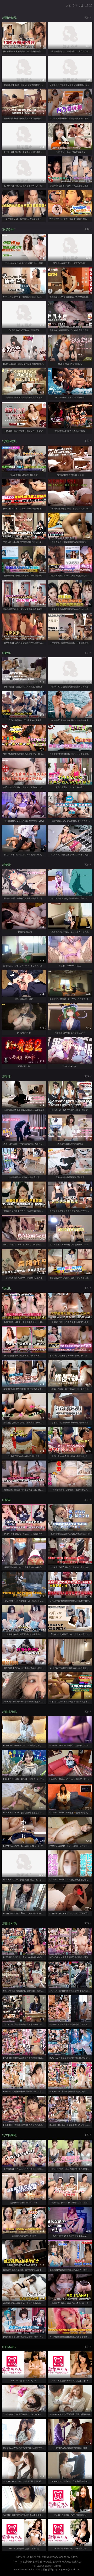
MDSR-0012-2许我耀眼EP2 (70, 364)
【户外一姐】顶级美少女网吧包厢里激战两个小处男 (25, 152)
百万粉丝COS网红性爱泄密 (24, 2236)
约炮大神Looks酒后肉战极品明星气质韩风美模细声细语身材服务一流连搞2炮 (36, 542)
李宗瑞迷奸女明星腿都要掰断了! (70, 475)
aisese (67, 2556)
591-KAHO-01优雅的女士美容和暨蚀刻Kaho (70, 2481)
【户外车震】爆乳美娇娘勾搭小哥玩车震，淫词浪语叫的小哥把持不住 (33, 186)
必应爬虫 (76, 2561)
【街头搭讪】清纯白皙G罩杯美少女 (70, 152)
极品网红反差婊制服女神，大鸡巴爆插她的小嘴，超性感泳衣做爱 (31, 2303)
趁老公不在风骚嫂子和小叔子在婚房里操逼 (70, 1423)
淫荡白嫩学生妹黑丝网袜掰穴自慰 (70, 1177)
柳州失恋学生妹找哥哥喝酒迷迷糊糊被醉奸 (70, 542)
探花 (6, 1500)
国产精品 (9, 17)
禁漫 (6, 864)
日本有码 (9, 1923)
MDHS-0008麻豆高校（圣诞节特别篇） (70, 263)
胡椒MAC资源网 (55, 2556)
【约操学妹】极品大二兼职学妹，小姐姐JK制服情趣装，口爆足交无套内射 (35, 1534)
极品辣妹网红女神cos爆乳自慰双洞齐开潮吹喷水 (70, 2270)
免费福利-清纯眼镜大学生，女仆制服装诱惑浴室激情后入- (28, 1211)
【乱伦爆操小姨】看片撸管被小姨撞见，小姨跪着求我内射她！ (30, 1322)
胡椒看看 (42, 2556)
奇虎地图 (66, 2561)
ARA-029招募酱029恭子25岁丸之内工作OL (70, 2381)
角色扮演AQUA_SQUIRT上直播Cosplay (70, 2236)
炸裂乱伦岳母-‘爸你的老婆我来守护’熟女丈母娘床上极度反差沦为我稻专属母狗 (37, 1389)
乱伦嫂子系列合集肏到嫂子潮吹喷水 (23, 1456)
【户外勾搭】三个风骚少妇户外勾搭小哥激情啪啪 (24, 2169)
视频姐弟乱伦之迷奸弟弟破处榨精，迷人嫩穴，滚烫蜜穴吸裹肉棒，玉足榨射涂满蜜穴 (40, 1490)
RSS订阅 (17, 2561)
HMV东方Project (70, 1066)
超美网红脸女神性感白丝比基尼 (24, 2202)
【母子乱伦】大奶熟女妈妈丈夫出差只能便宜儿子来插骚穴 (28, 687)
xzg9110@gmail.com (69, 2569)
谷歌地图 (37, 2561)
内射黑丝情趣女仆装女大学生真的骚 (23, 1177)
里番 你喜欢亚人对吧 (24, 999)
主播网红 (9, 2135)
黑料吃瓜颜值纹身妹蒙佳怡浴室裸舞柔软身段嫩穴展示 (26, 609)
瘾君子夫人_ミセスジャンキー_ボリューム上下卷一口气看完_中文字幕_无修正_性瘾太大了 (42, 966)
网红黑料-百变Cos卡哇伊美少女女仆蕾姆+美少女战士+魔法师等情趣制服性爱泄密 (38, 2337)
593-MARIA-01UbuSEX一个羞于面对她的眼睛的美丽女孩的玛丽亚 (31, 2481)
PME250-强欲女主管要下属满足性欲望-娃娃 (24, 431)
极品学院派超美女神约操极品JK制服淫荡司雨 (70, 1534)
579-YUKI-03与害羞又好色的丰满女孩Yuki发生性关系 (26, 2414)
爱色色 (74, 2556)
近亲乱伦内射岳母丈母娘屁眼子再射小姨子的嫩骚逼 (25, 1423)
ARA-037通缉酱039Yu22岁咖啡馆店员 (70, 2515)
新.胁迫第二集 (24, 1066)
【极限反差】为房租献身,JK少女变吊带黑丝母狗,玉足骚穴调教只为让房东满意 (37, 85)
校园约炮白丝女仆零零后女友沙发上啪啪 (23, 1634)
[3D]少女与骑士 (24, 1033)
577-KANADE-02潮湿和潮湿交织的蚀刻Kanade (70, 2414)
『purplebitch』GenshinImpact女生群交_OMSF (23, 821)
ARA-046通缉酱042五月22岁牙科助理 (70, 2549)
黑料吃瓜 (9, 441)
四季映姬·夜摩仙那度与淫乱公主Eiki (70, 1033)
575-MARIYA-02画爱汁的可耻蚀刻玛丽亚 (70, 2448)
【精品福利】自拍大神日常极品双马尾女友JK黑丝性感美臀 (28, 1668)
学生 (6, 1076)
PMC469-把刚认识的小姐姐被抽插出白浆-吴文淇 (24, 297)
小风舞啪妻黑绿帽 (24, 932)
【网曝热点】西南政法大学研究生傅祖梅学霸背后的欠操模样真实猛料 (33, 575)
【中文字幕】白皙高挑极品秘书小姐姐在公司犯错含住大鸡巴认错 (31, 854)
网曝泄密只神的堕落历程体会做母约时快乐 (70, 609)
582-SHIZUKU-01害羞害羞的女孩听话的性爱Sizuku (25, 2448)
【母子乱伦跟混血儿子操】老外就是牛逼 (23, 720)
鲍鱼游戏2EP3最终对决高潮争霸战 (70, 431)
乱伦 (6, 1288)
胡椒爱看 (32, 2556)
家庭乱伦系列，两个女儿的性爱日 (70, 787)
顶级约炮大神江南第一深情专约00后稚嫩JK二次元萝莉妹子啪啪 (30, 1701)
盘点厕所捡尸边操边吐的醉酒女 (24, 475)
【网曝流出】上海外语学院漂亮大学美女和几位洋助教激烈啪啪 (30, 643)
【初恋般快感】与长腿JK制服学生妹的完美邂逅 (23, 1110)
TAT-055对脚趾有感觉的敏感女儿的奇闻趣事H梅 (24, 2515)
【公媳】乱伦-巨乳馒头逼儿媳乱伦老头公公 (70, 1322)
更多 (88, 17)
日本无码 (9, 1711)
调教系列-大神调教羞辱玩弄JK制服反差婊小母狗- (71, 1701)
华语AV (8, 229)
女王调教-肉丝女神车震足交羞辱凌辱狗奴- (24, 219)
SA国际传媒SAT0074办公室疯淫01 (24, 330)
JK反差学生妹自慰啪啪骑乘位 (70, 1144)
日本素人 (9, 2347)
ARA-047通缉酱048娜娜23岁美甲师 (24, 2549)
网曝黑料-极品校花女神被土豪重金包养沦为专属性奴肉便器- (29, 508)
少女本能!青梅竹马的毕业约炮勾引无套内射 (24, 1278)
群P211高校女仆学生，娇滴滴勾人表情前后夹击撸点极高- (28, 1244)
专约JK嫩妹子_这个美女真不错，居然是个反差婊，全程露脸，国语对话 (34, 1601)
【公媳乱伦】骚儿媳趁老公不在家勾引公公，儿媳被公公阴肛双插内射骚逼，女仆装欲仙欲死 (43, 1355)
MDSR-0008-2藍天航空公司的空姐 (70, 397)
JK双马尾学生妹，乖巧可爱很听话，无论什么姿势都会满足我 (29, 1144)
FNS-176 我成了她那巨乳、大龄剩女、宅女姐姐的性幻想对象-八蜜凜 (33, 1991)
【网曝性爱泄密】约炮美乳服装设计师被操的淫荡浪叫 (26, 118)
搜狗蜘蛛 (56, 2561)
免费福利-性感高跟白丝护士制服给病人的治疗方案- (25, 2270)
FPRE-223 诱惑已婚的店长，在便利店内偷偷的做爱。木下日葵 (30, 1957)
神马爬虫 (47, 2561)
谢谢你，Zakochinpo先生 (70, 966)
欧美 (6, 653)
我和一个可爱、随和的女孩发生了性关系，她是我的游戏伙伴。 (30, 898)
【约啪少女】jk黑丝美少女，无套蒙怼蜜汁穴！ (70, 1634)
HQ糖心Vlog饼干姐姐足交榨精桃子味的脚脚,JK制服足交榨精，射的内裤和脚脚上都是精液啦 (43, 364)
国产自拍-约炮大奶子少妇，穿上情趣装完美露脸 (24, 51)
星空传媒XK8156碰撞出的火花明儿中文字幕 (24, 263)
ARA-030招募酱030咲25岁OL (24, 2381)
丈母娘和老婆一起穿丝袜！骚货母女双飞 (70, 1490)
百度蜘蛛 (27, 2561)
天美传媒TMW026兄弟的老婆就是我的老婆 (23, 397)
